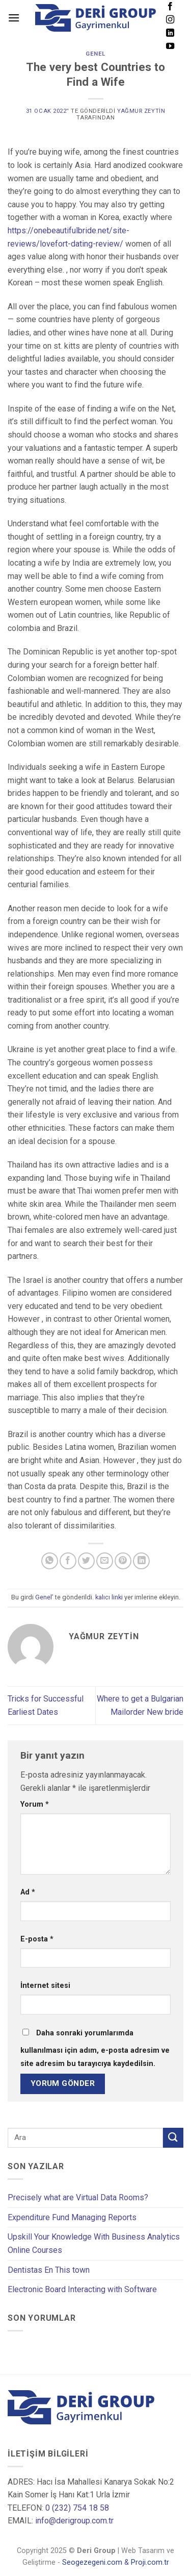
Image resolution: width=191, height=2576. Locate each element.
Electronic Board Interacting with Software (82, 2289)
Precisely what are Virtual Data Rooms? (78, 2197)
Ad (27, 1892)
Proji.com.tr (150, 2562)
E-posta (36, 1939)
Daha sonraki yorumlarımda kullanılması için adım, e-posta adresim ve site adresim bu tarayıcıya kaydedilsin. (95, 2048)
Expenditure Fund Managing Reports (72, 2217)
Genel (95, 54)
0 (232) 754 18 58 (77, 2508)
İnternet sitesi (45, 1985)
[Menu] (14, 17)
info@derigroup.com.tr (74, 2521)
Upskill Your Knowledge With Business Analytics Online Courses (94, 2243)
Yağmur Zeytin (141, 111)
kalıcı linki (109, 1597)
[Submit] (173, 2138)
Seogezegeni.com (92, 2562)
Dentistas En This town (49, 2270)
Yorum (34, 1804)
